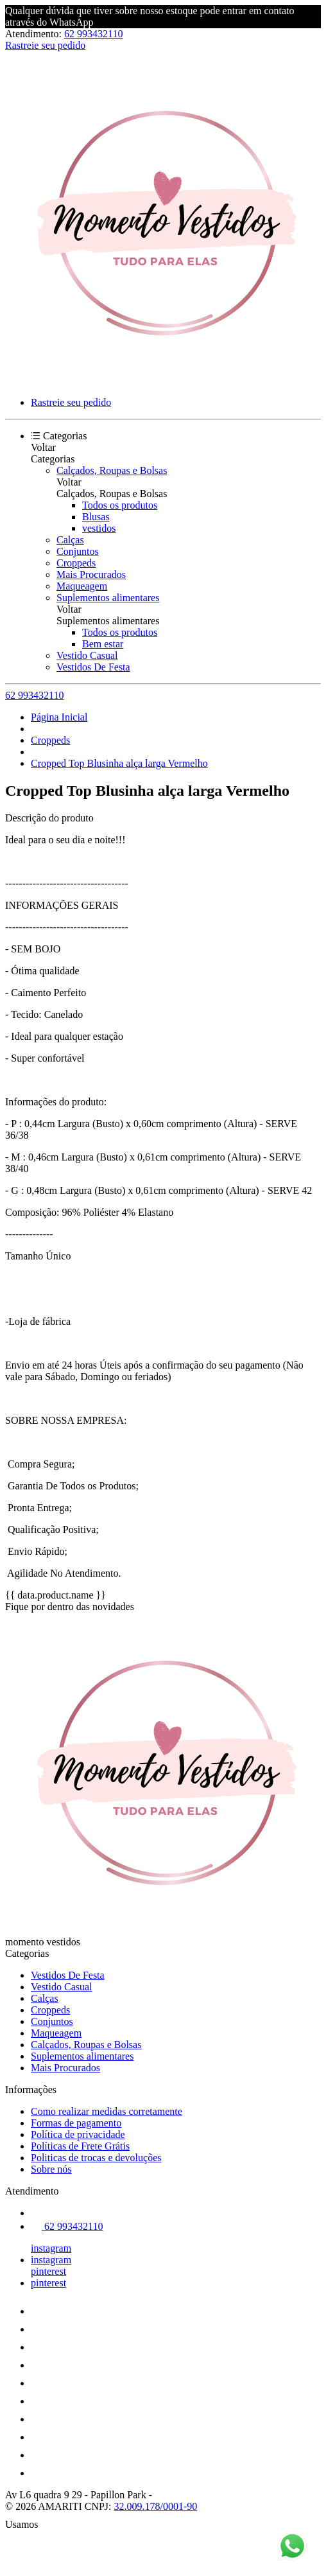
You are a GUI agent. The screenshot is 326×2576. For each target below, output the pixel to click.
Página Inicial (59, 717)
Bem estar (102, 643)
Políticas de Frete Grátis (80, 2146)
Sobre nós (51, 2169)
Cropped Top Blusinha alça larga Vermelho (119, 763)
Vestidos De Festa (93, 667)
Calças (70, 539)
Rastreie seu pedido (45, 45)
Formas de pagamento (76, 2122)
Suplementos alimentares (107, 597)
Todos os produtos (119, 505)
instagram (51, 2248)
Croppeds (76, 562)
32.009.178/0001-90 (156, 2506)
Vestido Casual (87, 655)
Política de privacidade (78, 2134)
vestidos (99, 528)
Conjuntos (77, 551)
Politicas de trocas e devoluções (96, 2157)
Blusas (96, 516)
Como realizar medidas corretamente (106, 2111)
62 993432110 (93, 33)
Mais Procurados (91, 574)
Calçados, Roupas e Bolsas (111, 470)
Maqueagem (81, 586)
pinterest (48, 2271)
